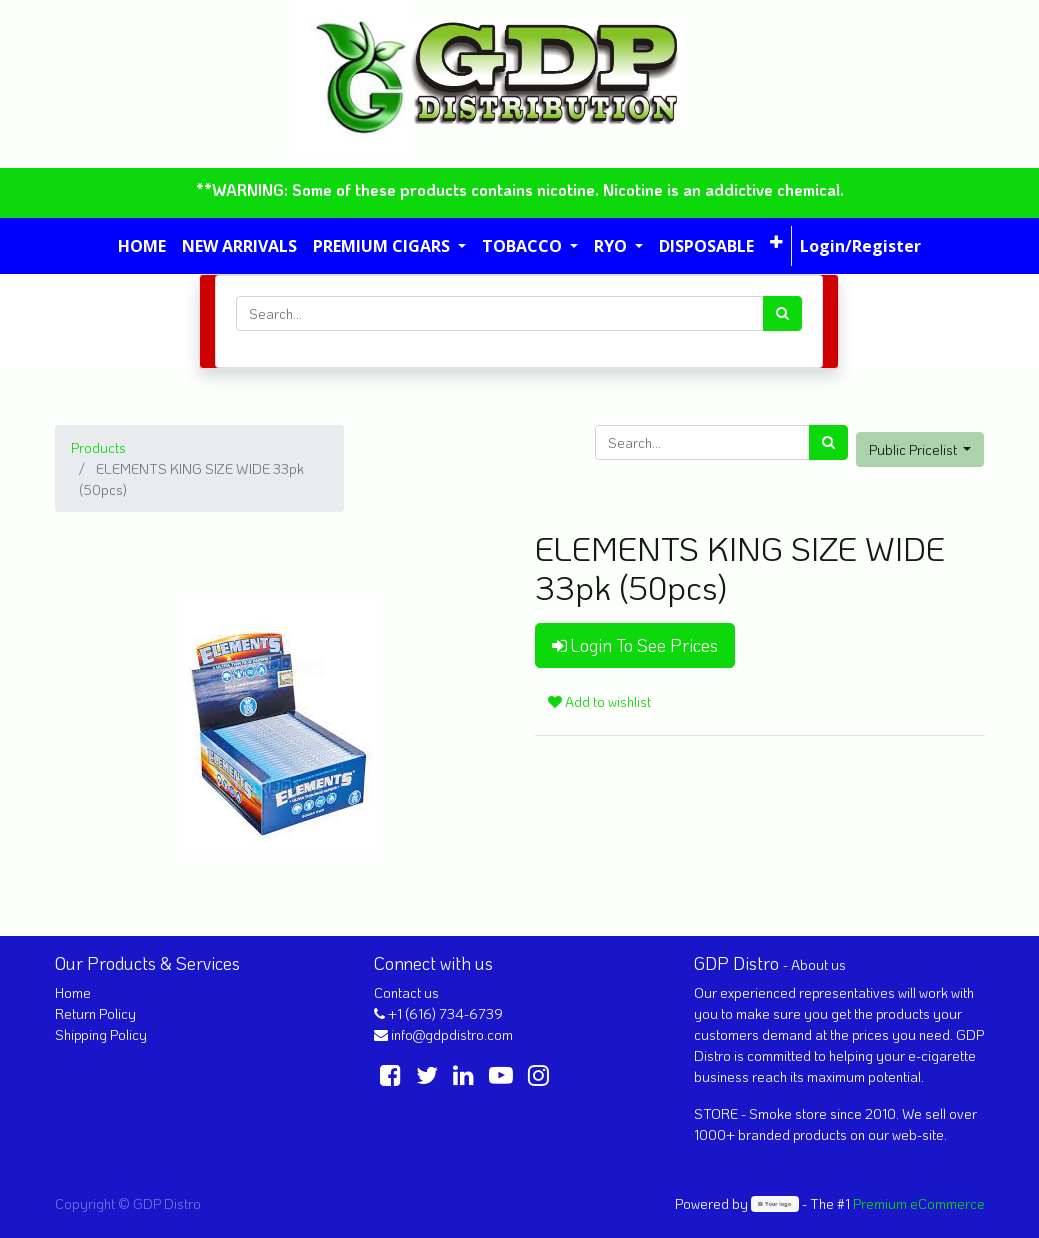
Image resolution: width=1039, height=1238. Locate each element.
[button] (776, 242)
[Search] (782, 313)
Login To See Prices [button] (635, 645)
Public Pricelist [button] (914, 449)
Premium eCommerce (919, 1203)
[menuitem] (142, 246)
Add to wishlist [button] (599, 701)
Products (98, 447)
